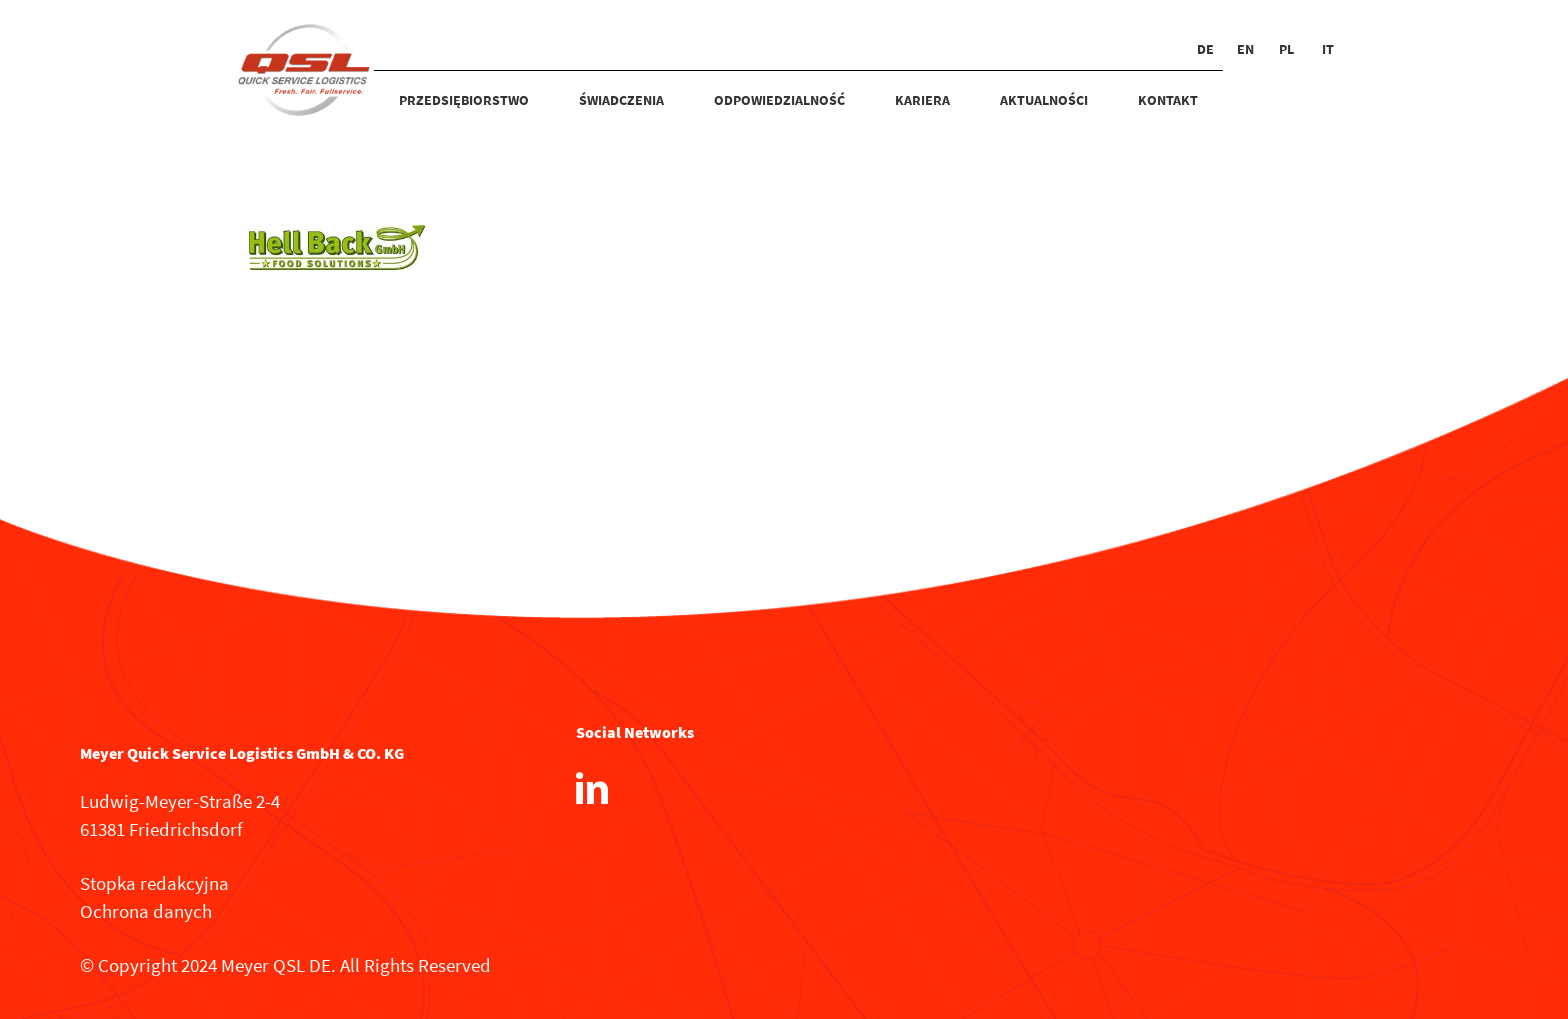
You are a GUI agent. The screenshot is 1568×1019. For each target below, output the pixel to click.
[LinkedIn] (592, 788)
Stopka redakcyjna (154, 883)
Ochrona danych (146, 911)
